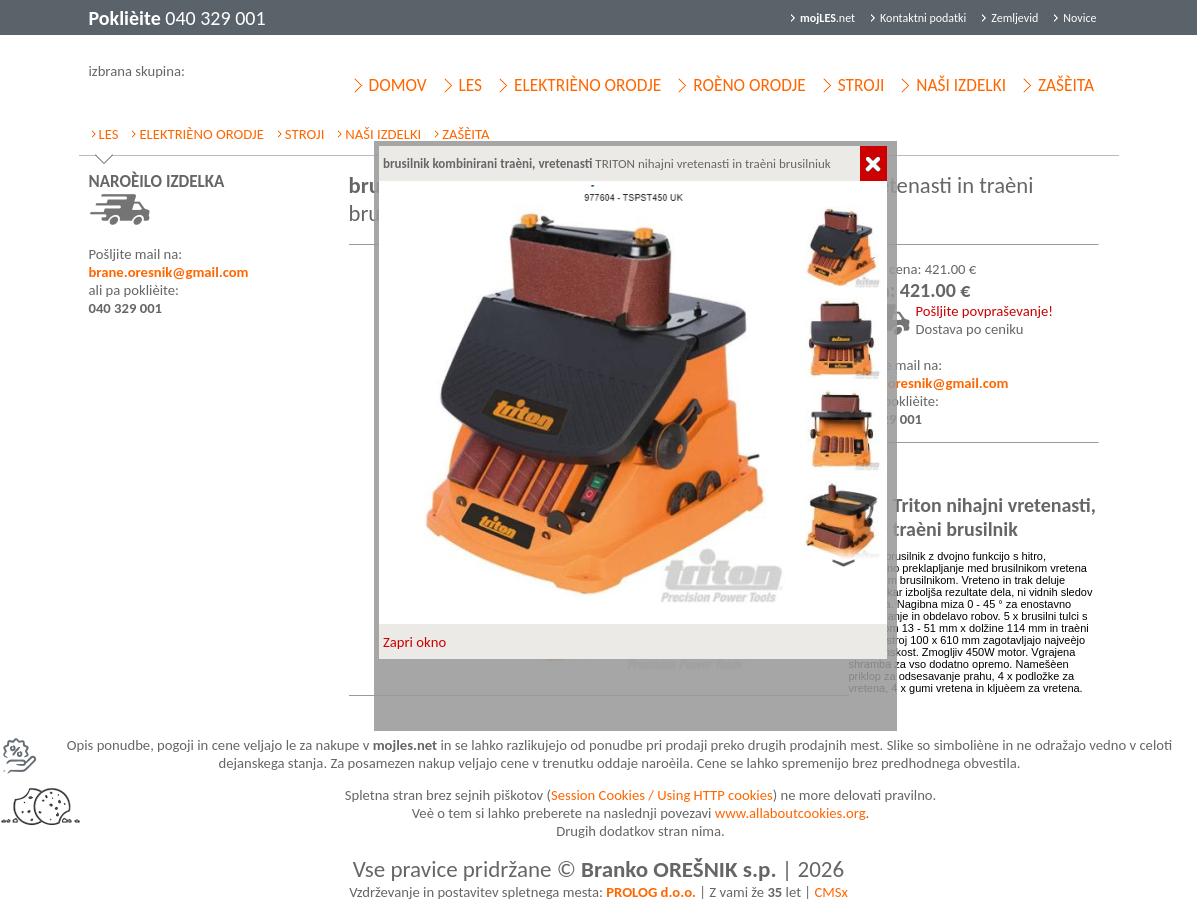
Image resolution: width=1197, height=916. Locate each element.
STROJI (861, 85)
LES (471, 85)
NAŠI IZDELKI (961, 85)
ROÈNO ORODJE (749, 85)
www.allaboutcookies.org (790, 813)
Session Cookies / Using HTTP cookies (662, 795)
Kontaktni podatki (923, 18)
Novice (1079, 18)
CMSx (830, 892)
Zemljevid (1014, 18)
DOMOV (398, 85)
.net (827, 18)
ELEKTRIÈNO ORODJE (587, 85)
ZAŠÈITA (1066, 85)
